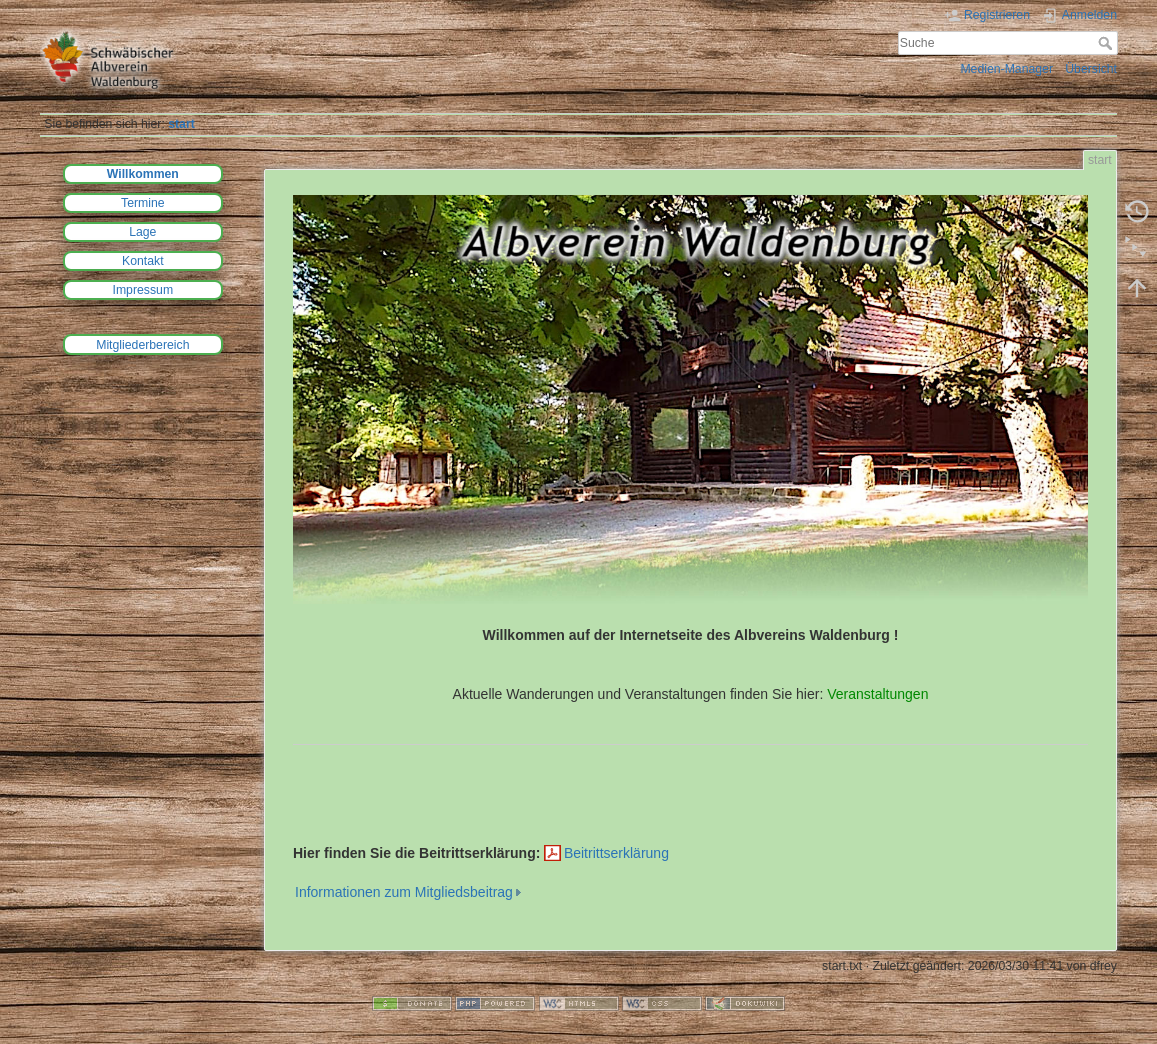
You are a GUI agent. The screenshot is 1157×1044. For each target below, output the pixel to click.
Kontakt (143, 261)
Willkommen (143, 174)
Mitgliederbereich (142, 345)
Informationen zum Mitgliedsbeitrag (404, 892)
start (181, 124)
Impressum (143, 290)
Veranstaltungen (877, 694)
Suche (1107, 43)
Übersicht (1091, 69)
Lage (142, 232)
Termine (143, 203)
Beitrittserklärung (616, 853)
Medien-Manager (1006, 69)
